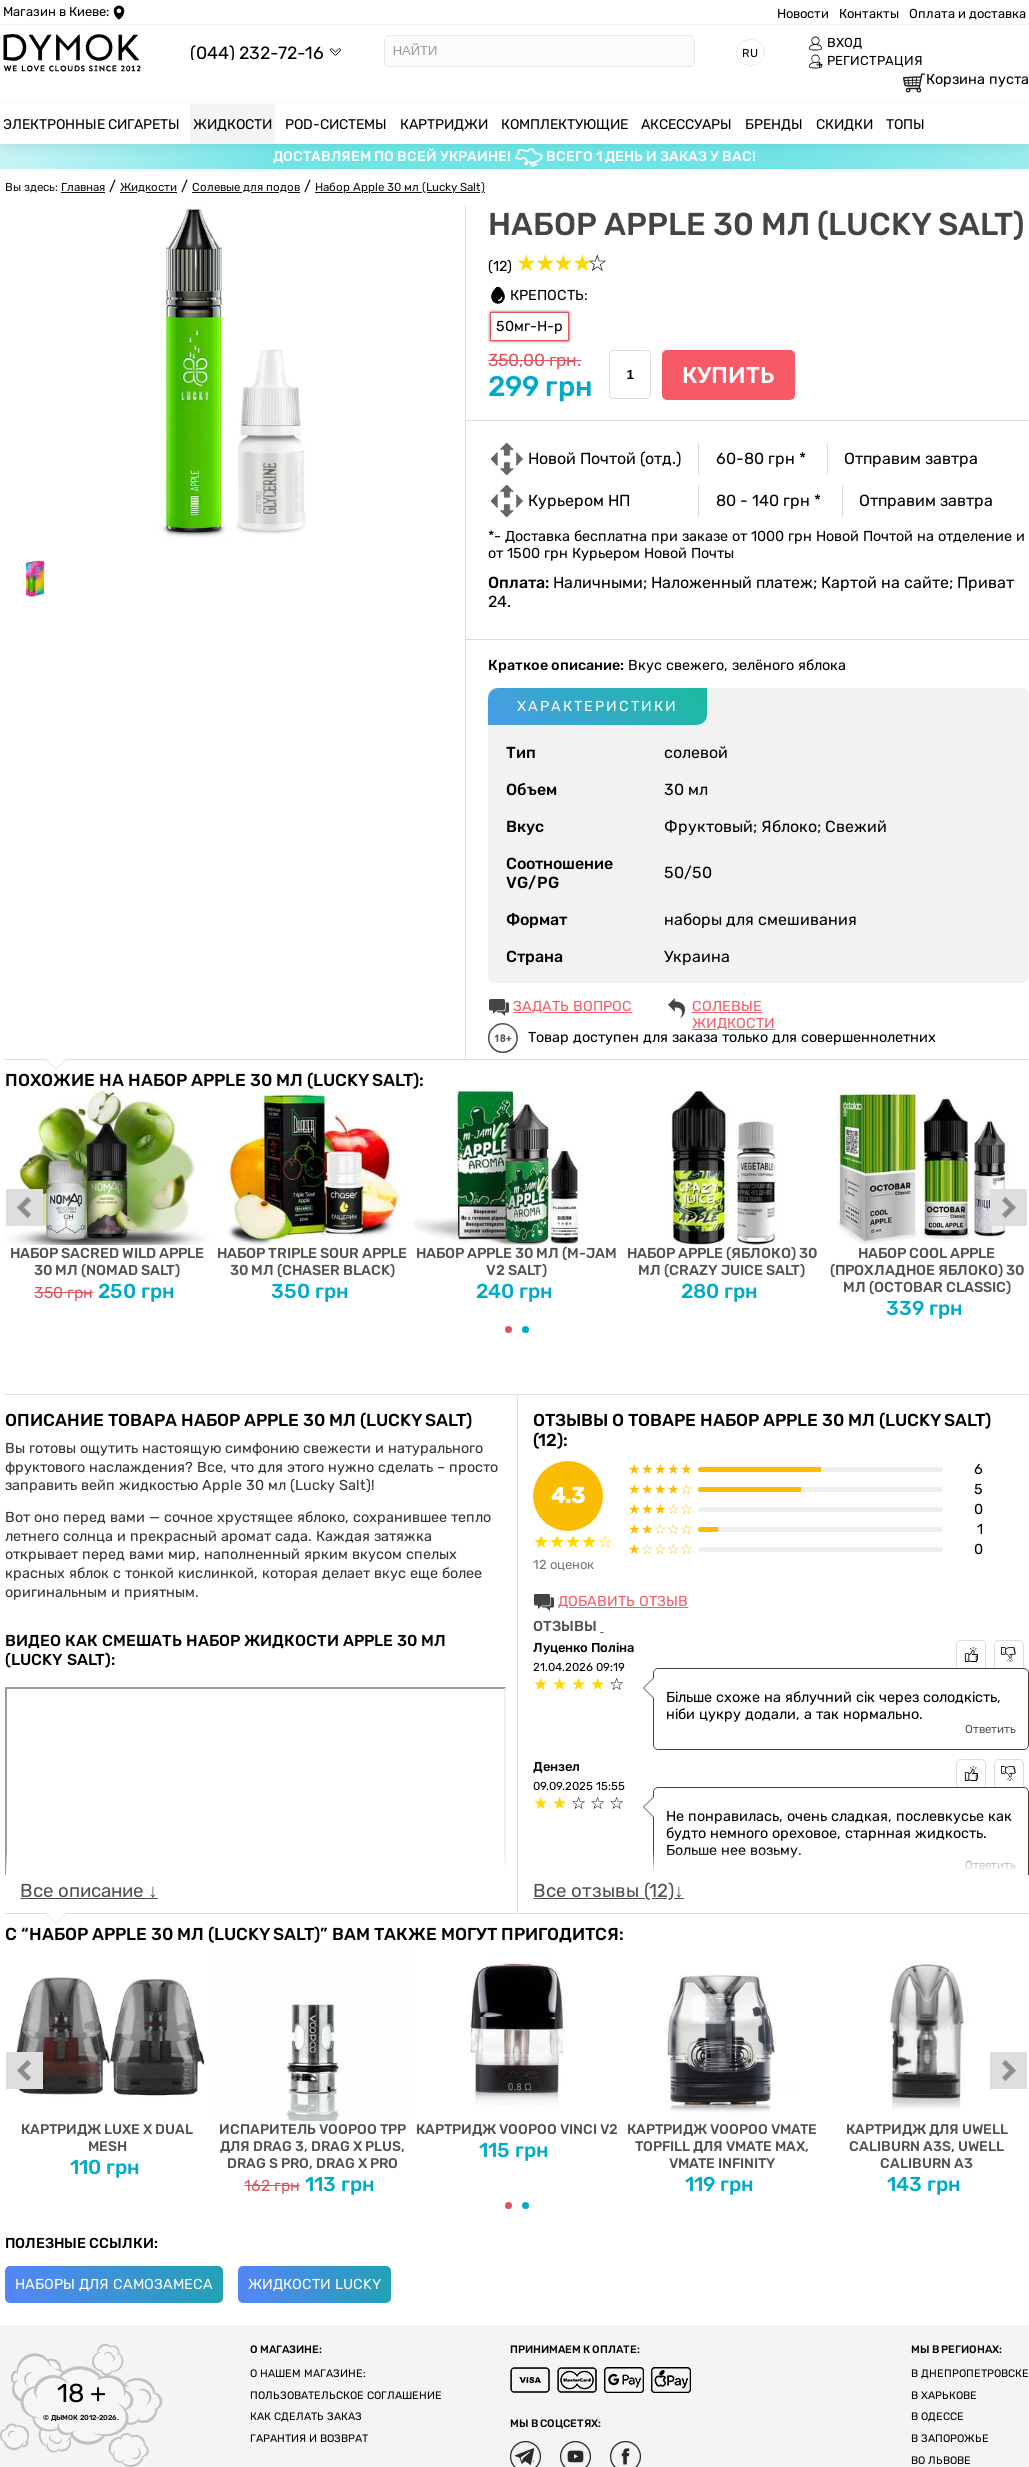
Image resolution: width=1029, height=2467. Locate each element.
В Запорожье (950, 2438)
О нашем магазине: (308, 2373)
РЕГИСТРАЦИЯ (865, 61)
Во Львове (941, 2460)
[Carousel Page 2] (525, 1329)
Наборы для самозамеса (114, 2284)
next (1009, 1209)
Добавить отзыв (623, 1601)
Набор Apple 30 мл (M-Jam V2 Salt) (517, 1184)
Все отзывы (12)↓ (608, 1891)
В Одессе (937, 2416)
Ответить (990, 1729)
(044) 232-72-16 (257, 52)
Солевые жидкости (733, 1008)
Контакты (869, 13)
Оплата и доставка (967, 13)
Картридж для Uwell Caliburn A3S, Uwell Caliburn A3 (926, 2058)
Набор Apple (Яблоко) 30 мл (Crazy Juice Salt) (721, 1184)
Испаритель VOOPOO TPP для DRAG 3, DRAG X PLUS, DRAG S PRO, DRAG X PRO (312, 2058)
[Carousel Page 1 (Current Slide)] (508, 1329)
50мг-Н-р (529, 326)
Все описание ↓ (88, 1891)
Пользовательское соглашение (346, 2395)
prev (25, 1209)
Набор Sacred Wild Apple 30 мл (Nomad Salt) (107, 1184)
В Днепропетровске (970, 2373)
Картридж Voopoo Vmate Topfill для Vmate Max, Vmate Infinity (721, 2058)
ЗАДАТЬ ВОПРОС (572, 1006)
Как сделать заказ (306, 2416)
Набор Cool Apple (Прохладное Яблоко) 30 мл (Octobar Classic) (926, 1193)
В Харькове (944, 2395)
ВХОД (835, 43)
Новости (803, 13)
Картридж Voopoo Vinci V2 (517, 2041)
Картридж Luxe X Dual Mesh (107, 2049)
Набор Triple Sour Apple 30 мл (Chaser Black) (312, 1184)
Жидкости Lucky (314, 2284)
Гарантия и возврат (309, 2438)
